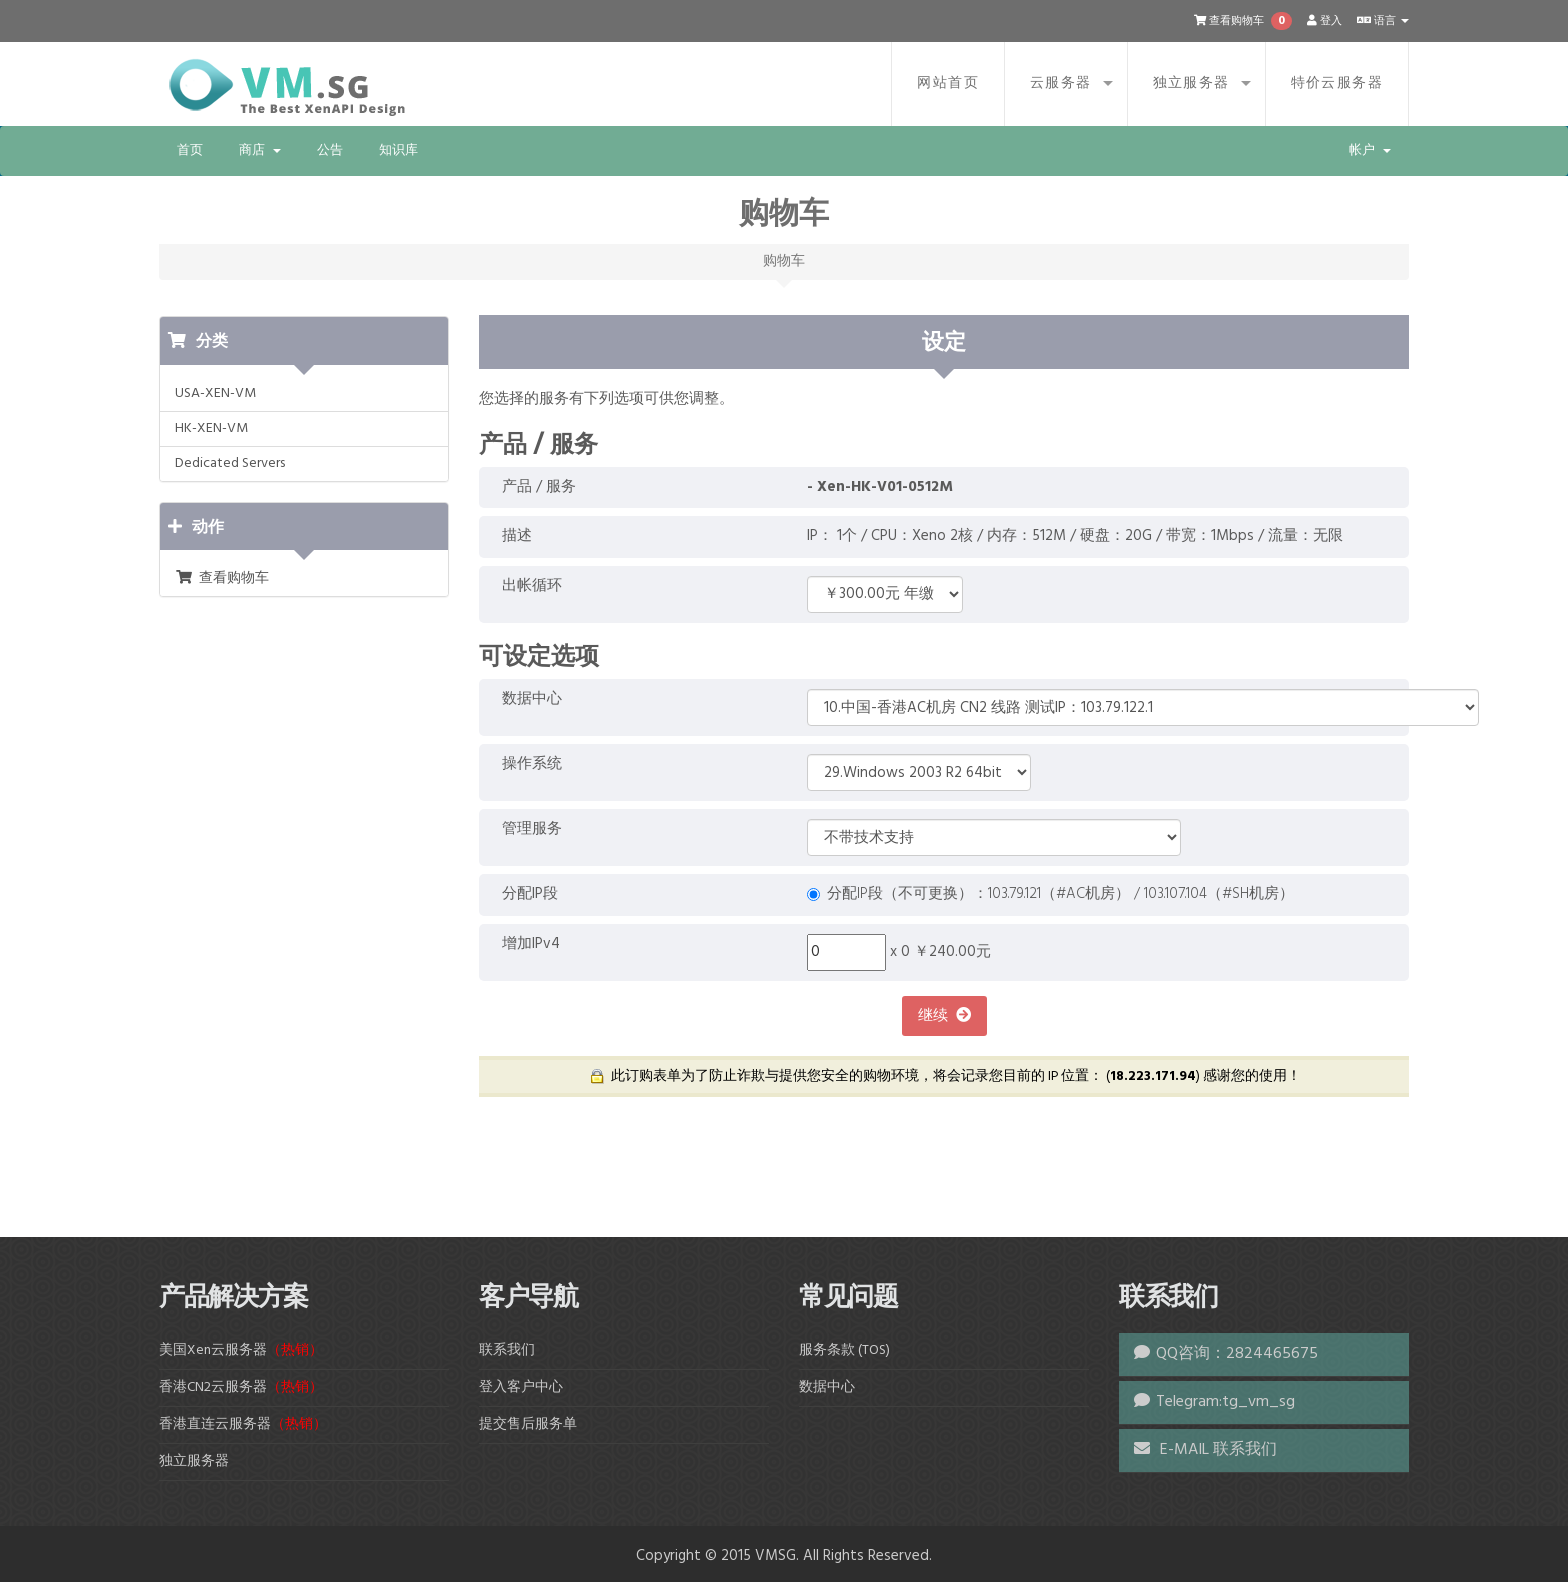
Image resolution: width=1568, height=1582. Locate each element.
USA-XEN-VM (215, 393)
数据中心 (827, 1387)
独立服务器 (1191, 83)
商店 (260, 150)
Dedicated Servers (230, 463)
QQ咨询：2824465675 (1237, 1354)
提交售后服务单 (528, 1424)
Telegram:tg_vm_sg (1225, 1402)
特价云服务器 (1337, 83)
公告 (330, 150)
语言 (1383, 21)
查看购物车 (222, 578)
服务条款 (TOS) (844, 1350)
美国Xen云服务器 (241, 1350)
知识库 (398, 150)
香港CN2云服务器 (241, 1387)
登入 (1324, 21)
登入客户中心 (521, 1387)
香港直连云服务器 (243, 1424)
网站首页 (948, 83)
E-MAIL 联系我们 (1205, 1450)
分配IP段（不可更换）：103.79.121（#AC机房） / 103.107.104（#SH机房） (1050, 894)
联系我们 (507, 1350)
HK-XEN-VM (211, 428)
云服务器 (1061, 83)
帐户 (1370, 150)
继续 (944, 1016)
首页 (190, 150)
